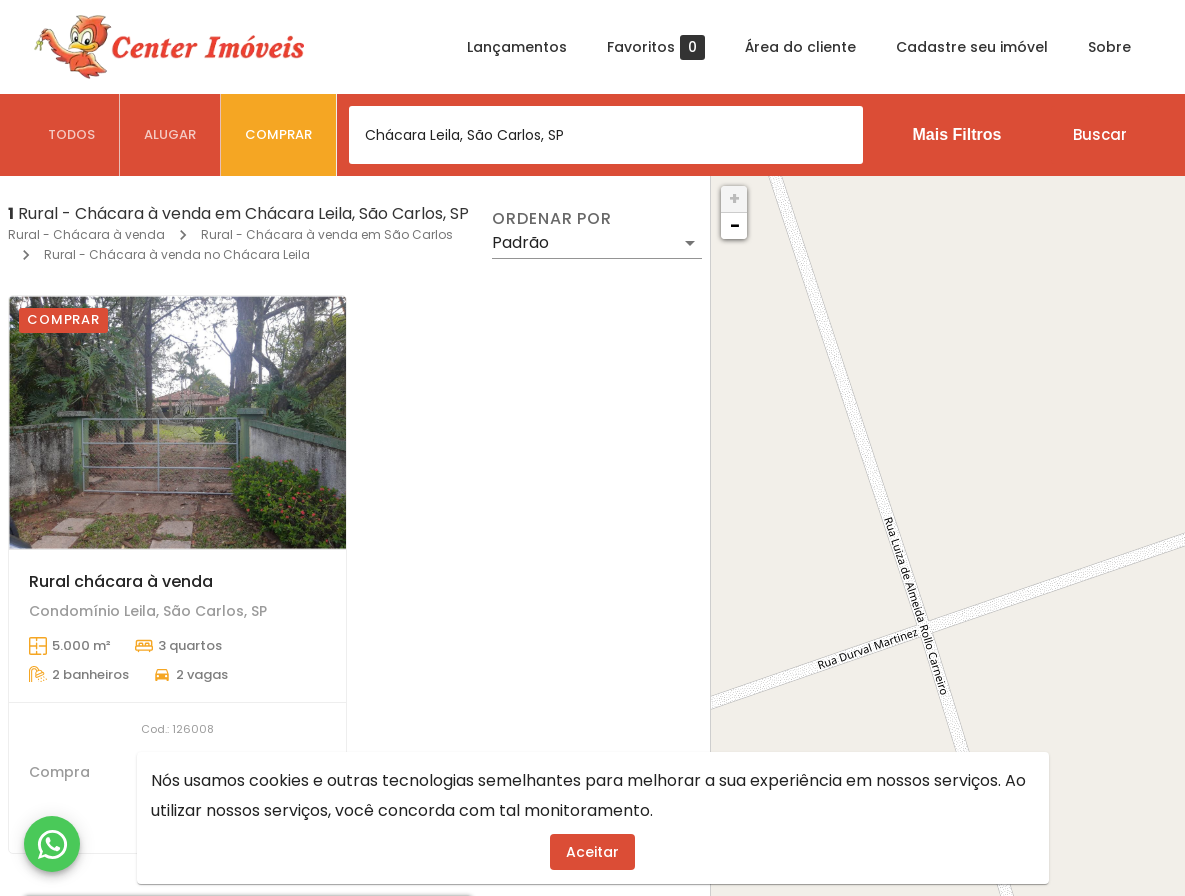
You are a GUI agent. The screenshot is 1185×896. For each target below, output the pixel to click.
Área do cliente (800, 47)
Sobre (1109, 47)
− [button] (735, 225)
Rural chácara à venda (121, 581)
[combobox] (606, 135)
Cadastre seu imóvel (972, 47)
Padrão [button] (520, 242)
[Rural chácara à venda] (177, 422)
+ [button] (734, 198)
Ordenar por (552, 219)
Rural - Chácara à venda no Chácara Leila (177, 254)
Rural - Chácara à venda (86, 234)
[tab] (72, 135)
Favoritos (656, 47)
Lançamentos (517, 47)
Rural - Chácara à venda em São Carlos (327, 234)
